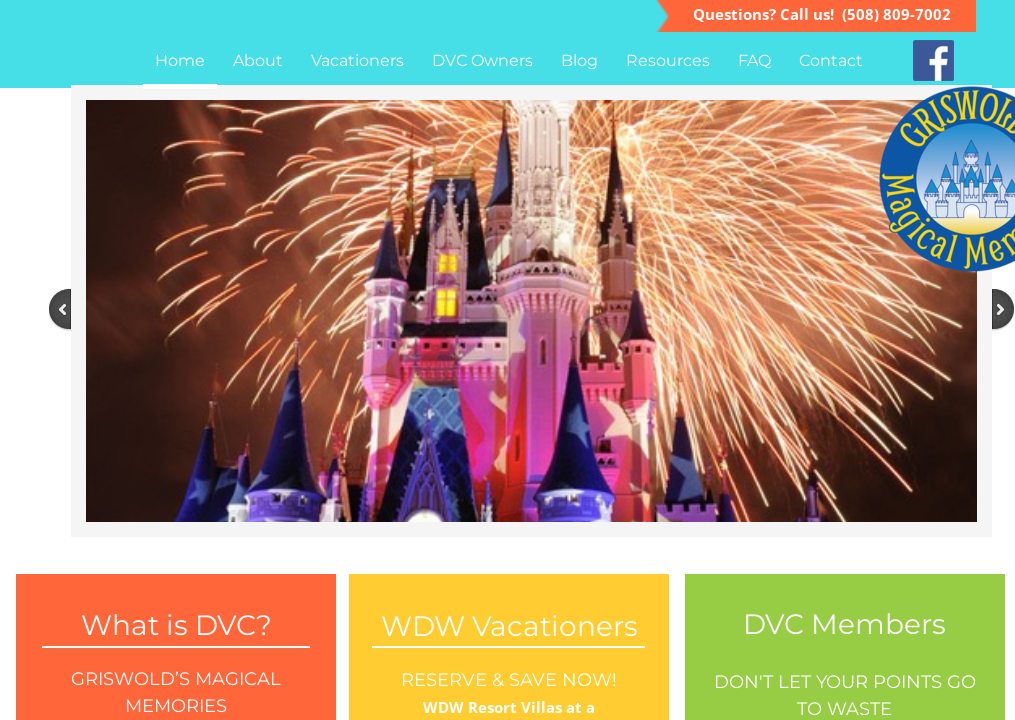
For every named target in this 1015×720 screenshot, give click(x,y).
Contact (831, 60)
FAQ (754, 60)
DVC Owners (482, 60)
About (258, 60)
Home (180, 60)
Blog (579, 60)
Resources (668, 60)
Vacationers (357, 60)
